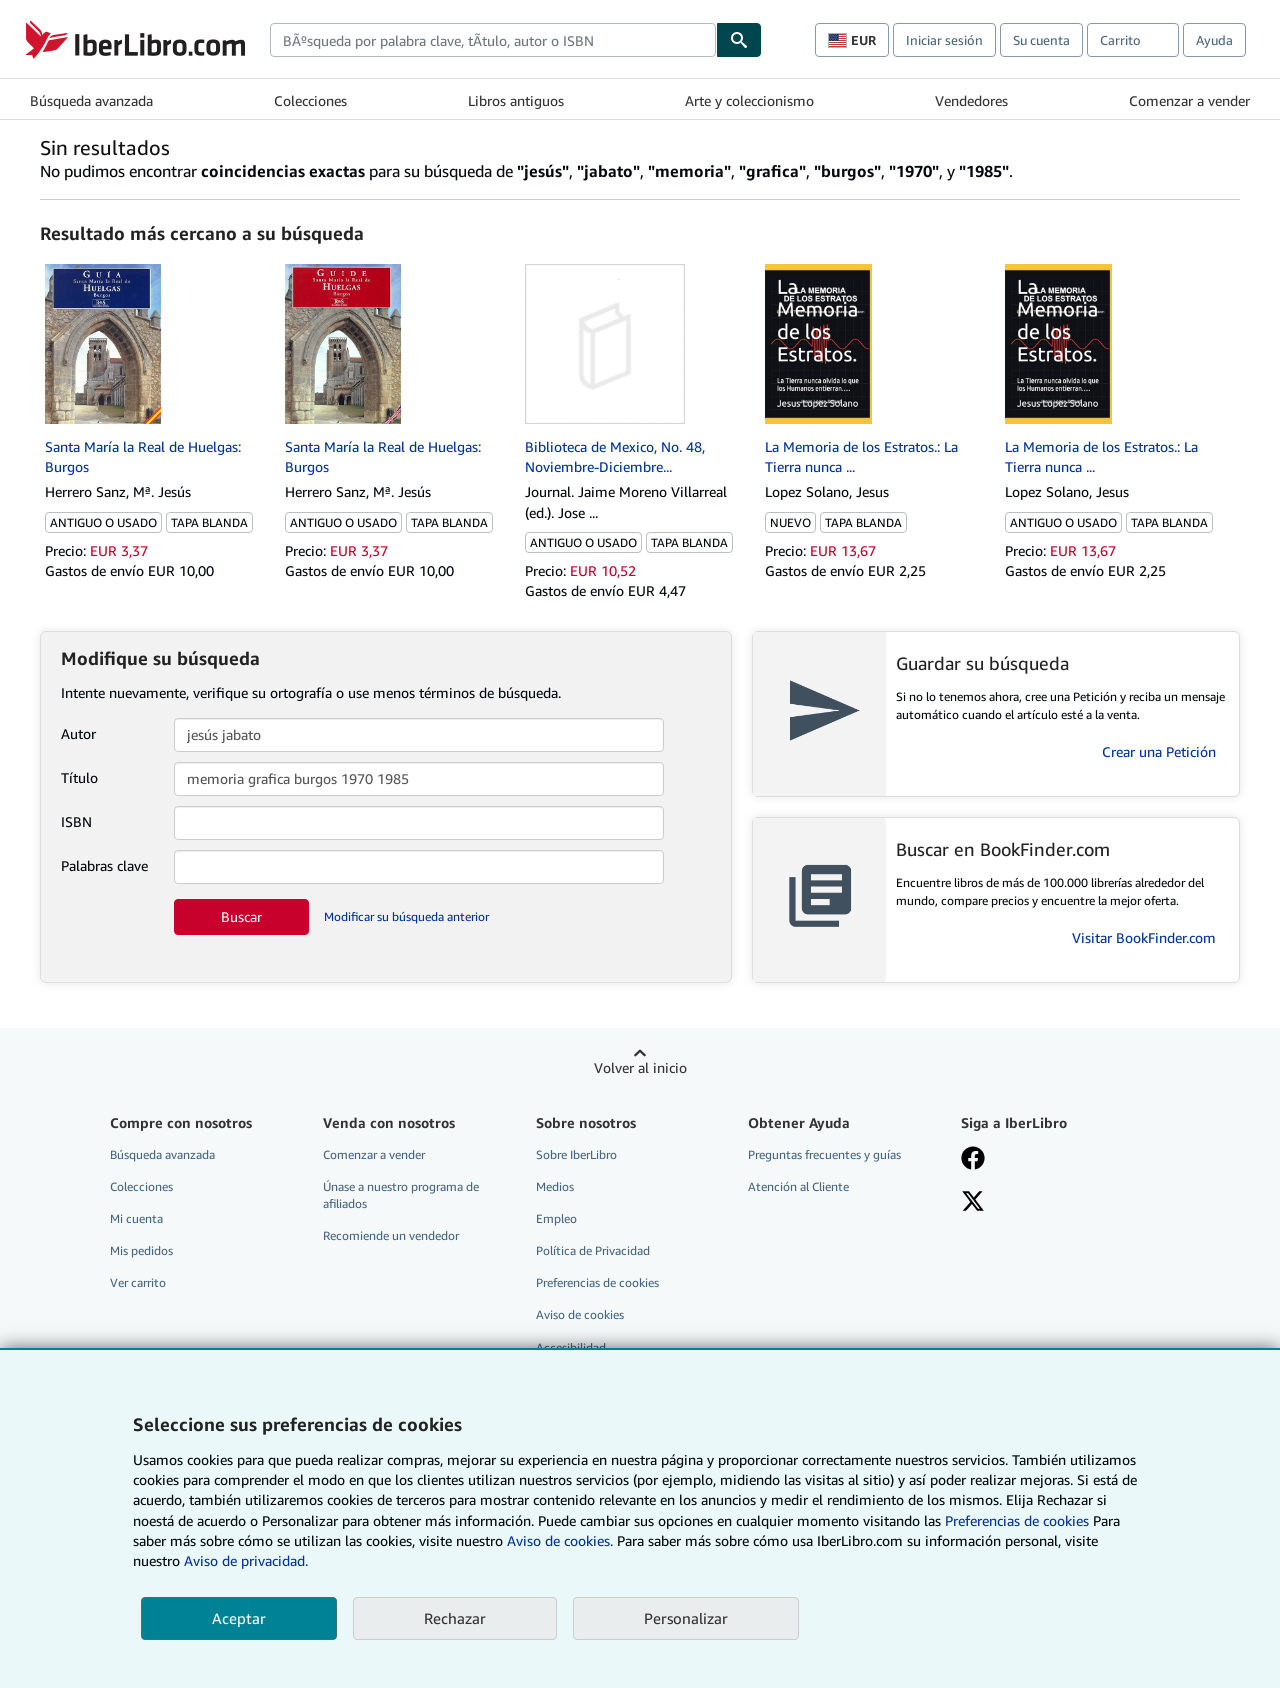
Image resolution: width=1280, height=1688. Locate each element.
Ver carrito (138, 1282)
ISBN (76, 821)
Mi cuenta (136, 1218)
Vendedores (971, 100)
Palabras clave (104, 865)
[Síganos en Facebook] (973, 1160)
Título (79, 777)
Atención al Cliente (798, 1186)
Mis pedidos (141, 1250)
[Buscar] (739, 40)
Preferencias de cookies (1017, 1520)
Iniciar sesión (944, 40)
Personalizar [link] (686, 1618)
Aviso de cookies (580, 1314)
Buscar (241, 916)
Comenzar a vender (1189, 100)
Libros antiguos (516, 100)
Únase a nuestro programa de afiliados (401, 1195)
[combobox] (493, 40)
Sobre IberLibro (576, 1154)
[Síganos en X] (973, 1203)
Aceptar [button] (239, 1618)
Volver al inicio (640, 1067)
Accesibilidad (571, 1347)
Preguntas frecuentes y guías (824, 1154)
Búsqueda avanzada (91, 100)
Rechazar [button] (455, 1618)
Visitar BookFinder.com (1144, 937)
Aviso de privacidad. (246, 1560)
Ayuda (1214, 40)
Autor (78, 733)
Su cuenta (1041, 40)
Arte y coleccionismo (749, 100)
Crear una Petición (1159, 751)
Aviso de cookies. (560, 1540)
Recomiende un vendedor (391, 1235)
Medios (555, 1186)
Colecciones (310, 100)
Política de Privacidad (593, 1250)
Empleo (556, 1218)
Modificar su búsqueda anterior (406, 916)
